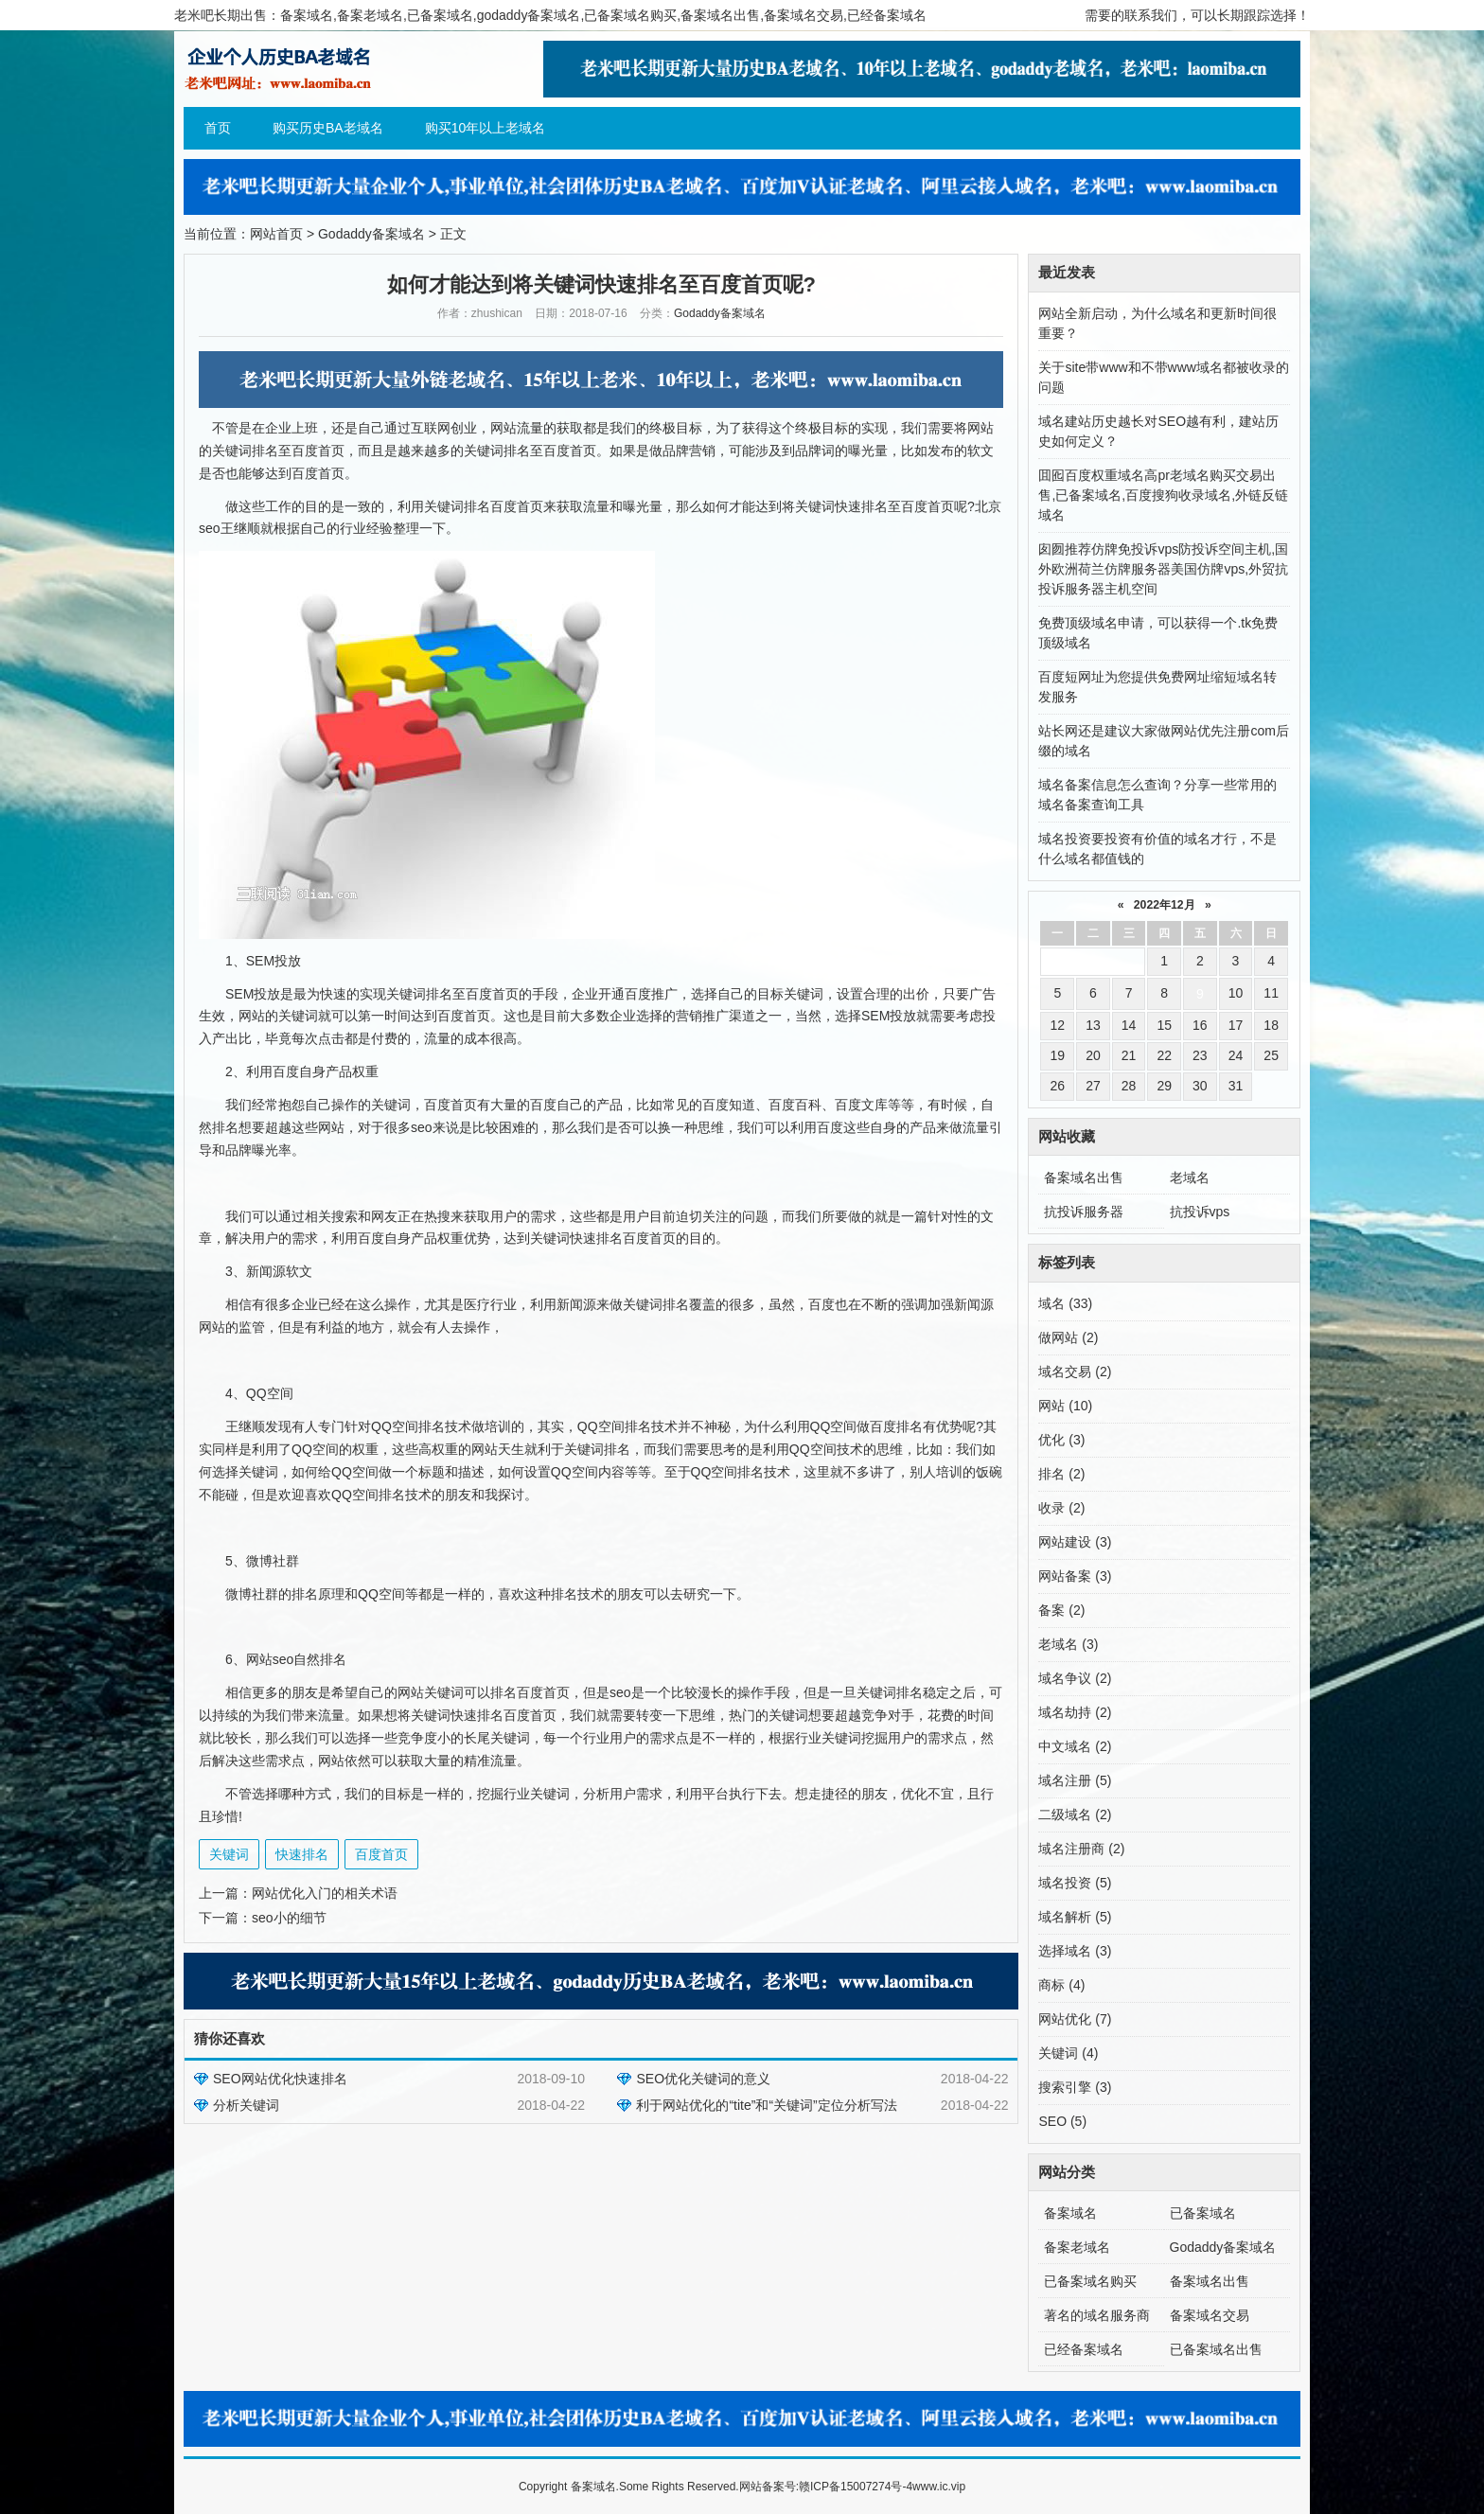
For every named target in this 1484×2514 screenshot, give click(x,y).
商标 (1061, 1984)
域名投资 (1074, 1882)
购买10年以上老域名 (485, 127)
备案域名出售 (1083, 1177)
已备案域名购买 (1090, 2281)
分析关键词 (246, 2105)
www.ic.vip (938, 2486)
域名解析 (1074, 1916)
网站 (1065, 1405)
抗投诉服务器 (1083, 1211)
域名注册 (1074, 1780)
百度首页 (381, 1854)
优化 (1061, 1439)
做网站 (1068, 1337)
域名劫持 (1074, 1712)
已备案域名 (1203, 2213)
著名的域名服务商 (1097, 2315)
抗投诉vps (1200, 1211)
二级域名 (1074, 1814)
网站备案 (1074, 1576)
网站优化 (1074, 2019)
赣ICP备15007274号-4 (855, 2486)
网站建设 (1074, 1541)
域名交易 (1074, 1371)
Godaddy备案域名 (371, 233)
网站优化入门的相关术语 (325, 1893)
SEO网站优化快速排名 (280, 2078)
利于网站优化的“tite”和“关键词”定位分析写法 (766, 2105)
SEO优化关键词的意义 (703, 2078)
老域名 (1190, 1177)
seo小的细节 (289, 1917)
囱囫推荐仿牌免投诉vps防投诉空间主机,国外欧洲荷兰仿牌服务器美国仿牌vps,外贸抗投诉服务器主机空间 (1163, 568)
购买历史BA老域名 (328, 127)
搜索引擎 (1074, 2087)
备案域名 (1070, 2213)
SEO (1062, 2121)
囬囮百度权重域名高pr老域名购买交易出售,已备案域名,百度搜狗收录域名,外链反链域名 (1163, 495)
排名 (1061, 1473)
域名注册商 (1081, 1848)
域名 (1065, 1303)
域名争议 (1074, 1678)
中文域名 (1074, 1746)
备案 (1061, 1610)
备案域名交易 (1209, 2315)
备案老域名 (1077, 2247)
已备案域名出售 (1216, 2349)
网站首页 (276, 233)
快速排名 (301, 1854)
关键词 (229, 1854)
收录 (1061, 1507)
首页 (217, 127)
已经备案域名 (1083, 2349)
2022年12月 (1164, 905)
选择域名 (1074, 1950)
